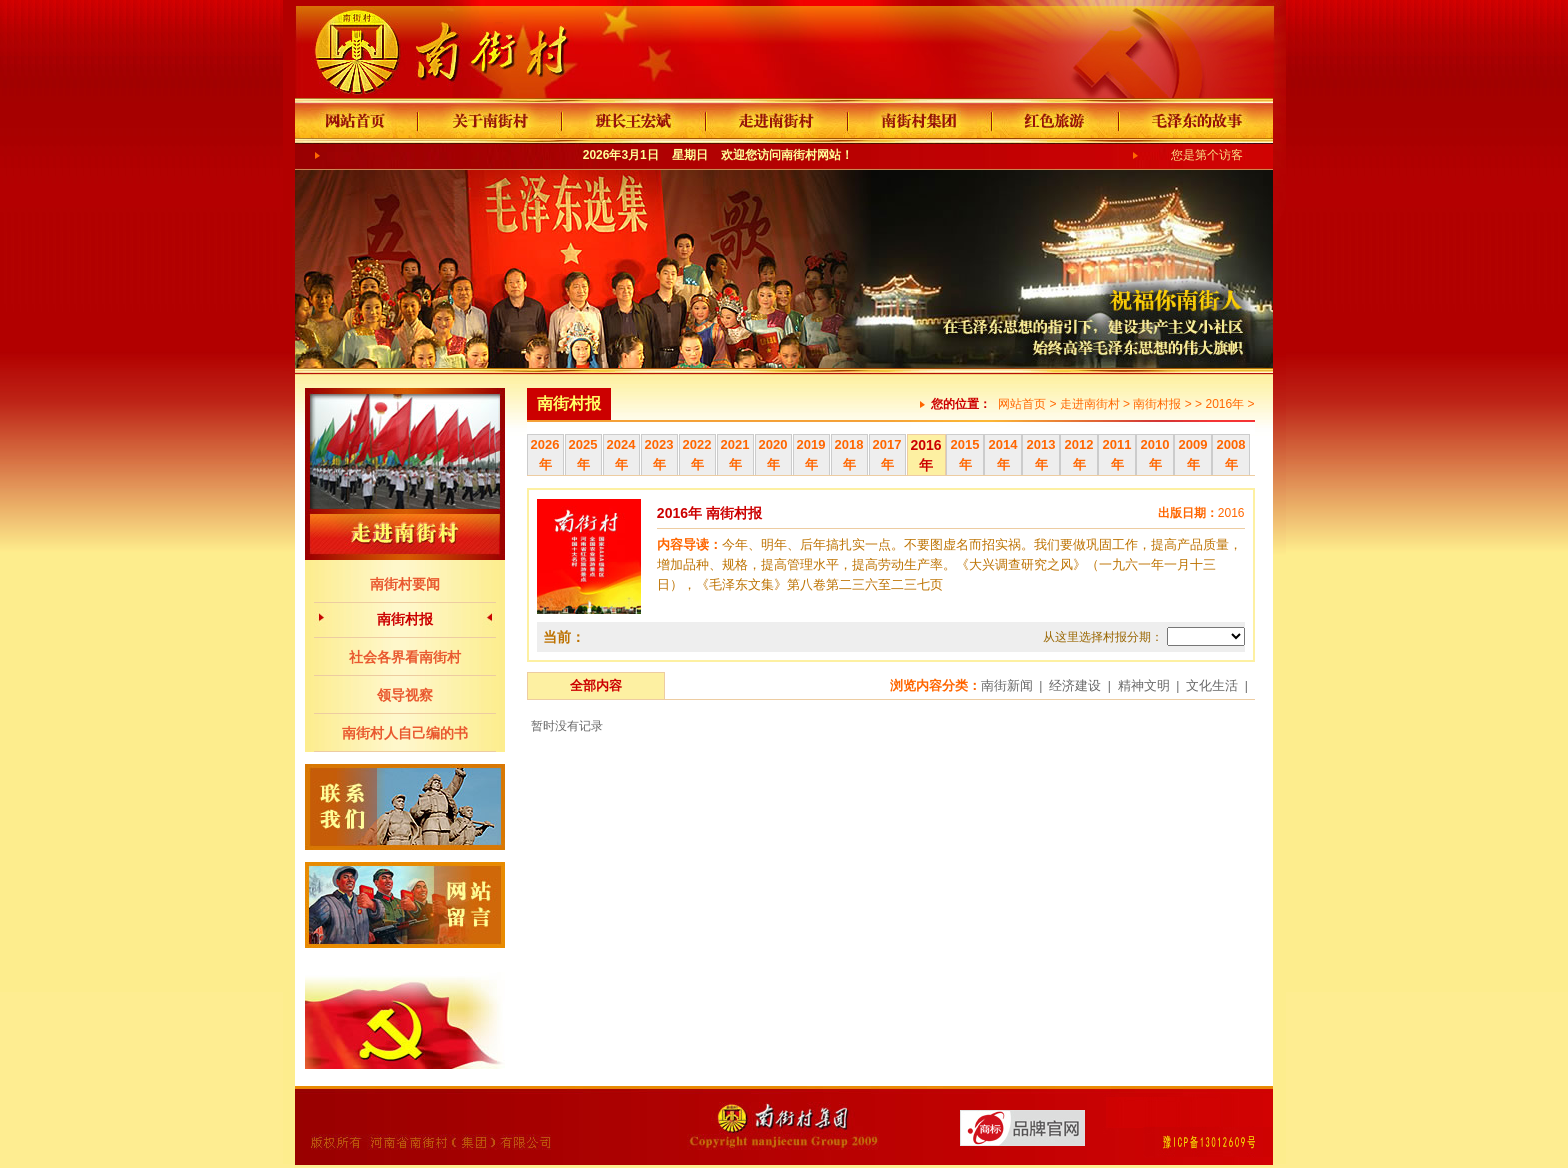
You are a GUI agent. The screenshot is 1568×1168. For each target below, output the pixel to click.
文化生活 (1212, 685)
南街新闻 (1007, 685)
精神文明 (1144, 685)
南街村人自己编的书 (405, 733)
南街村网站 (811, 155)
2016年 (1224, 404)
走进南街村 (1090, 404)
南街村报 (405, 619)
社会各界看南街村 (405, 657)
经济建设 (1075, 685)
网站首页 (1022, 404)
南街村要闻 (405, 584)
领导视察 (405, 695)
